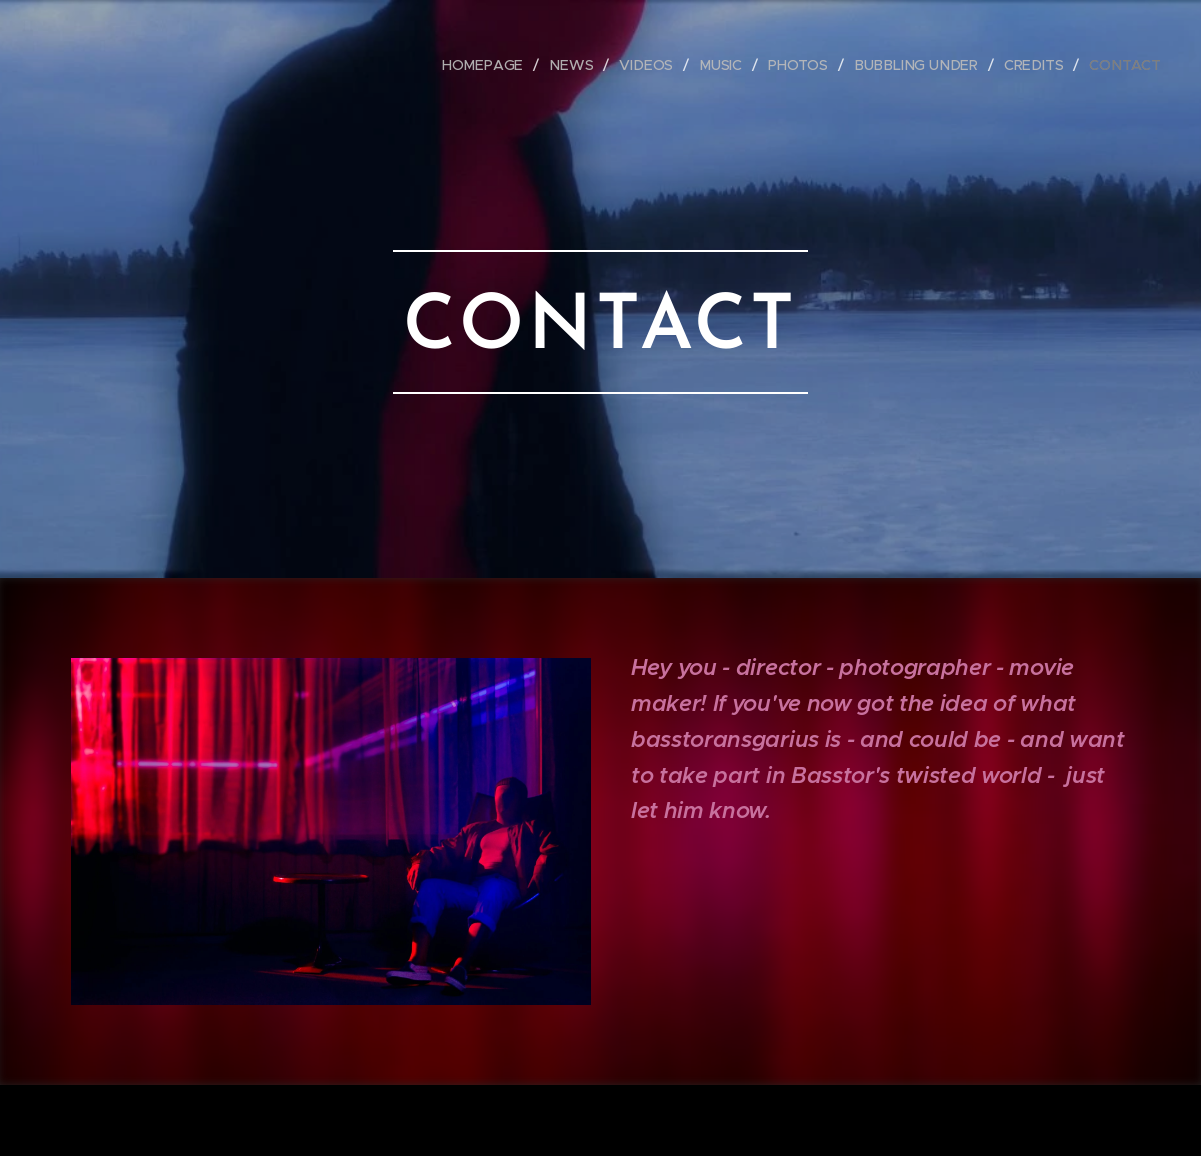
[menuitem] (496, 65)
